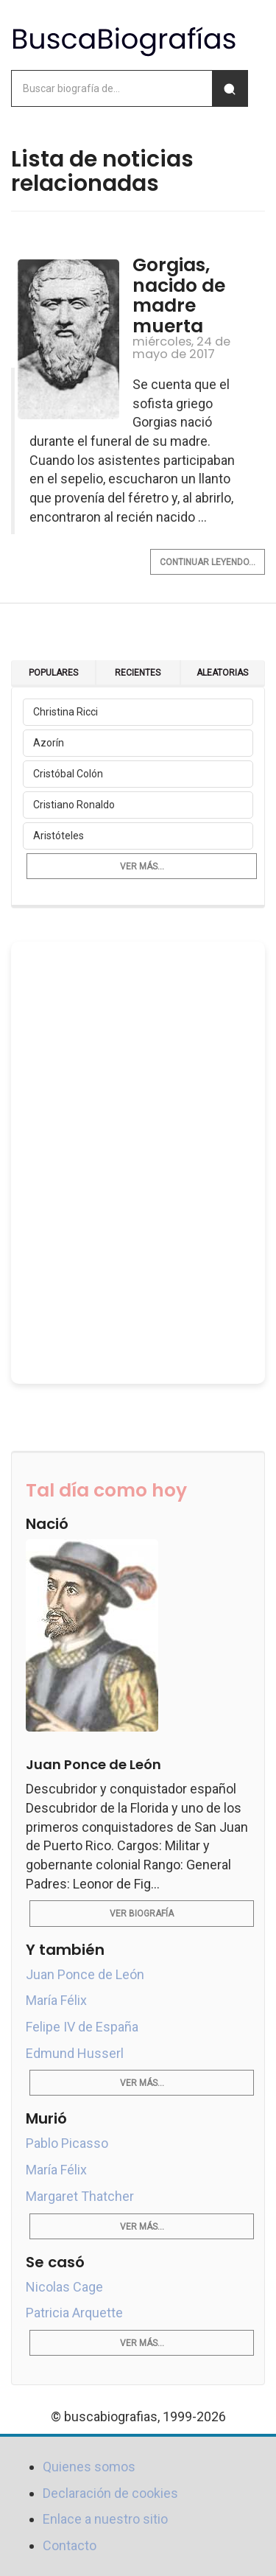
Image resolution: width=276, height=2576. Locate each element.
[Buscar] (229, 88)
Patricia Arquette (74, 2312)
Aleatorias (222, 673)
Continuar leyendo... (207, 562)
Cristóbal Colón (68, 774)
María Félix (56, 2000)
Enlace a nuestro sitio (105, 2519)
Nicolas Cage (64, 2287)
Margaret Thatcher (80, 2196)
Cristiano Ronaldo (74, 805)
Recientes (137, 673)
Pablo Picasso (67, 2143)
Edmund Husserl (75, 2053)
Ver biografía (142, 1913)
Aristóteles (58, 835)
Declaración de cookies (110, 2493)
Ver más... (142, 866)
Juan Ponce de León (85, 1974)
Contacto (69, 2545)
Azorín (48, 743)
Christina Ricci (65, 712)
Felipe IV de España (82, 2026)
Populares (53, 673)
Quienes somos (89, 2466)
